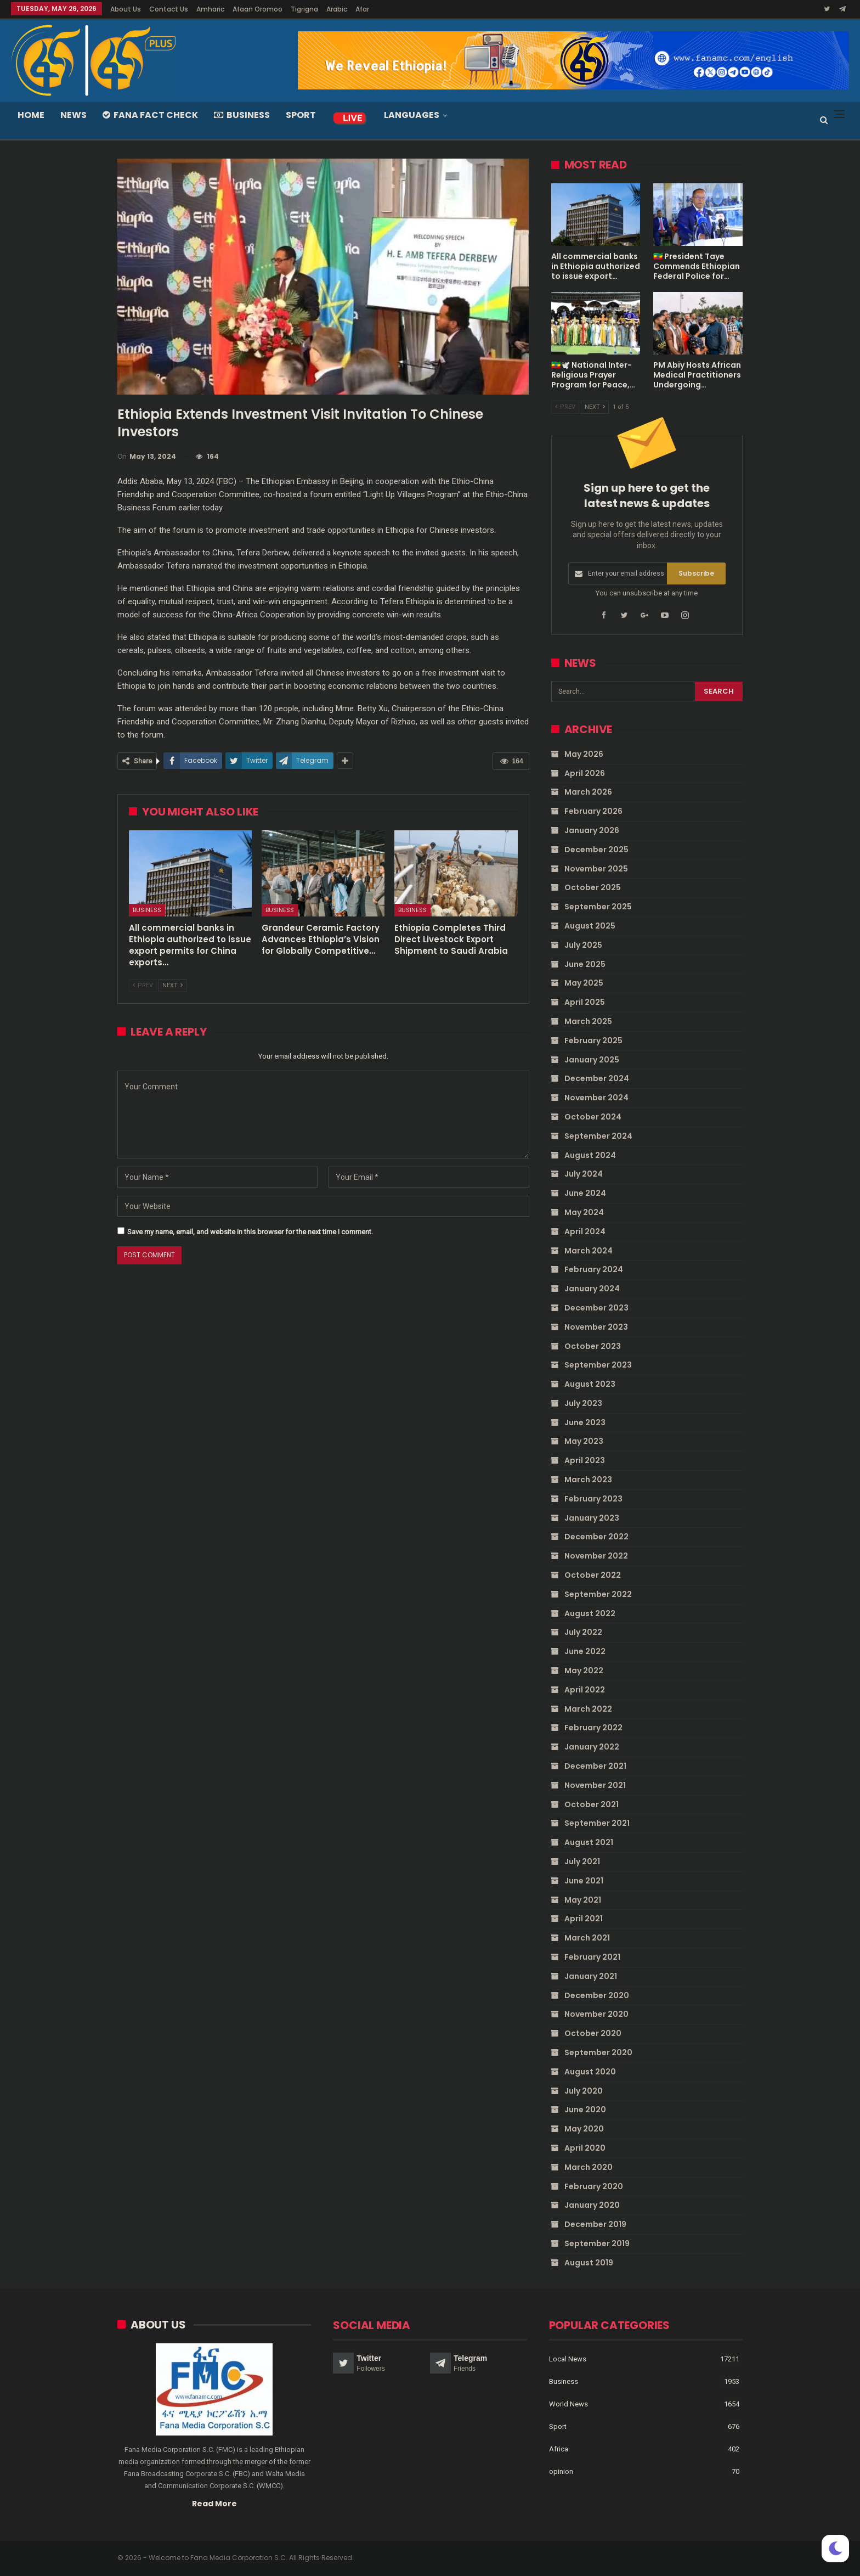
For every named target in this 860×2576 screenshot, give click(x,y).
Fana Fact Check (150, 115)
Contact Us (168, 9)
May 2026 (583, 754)
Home (31, 115)
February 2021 (592, 1956)
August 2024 (590, 1155)
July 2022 (583, 1632)
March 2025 (588, 1021)
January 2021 (590, 1976)
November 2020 (596, 2014)
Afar (362, 9)
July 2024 (583, 1173)
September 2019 (597, 2243)
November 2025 (596, 868)
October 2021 (591, 1804)
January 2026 (591, 830)
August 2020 (590, 2071)
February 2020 (593, 2186)
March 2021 (587, 1937)
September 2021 (597, 1823)
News (73, 115)
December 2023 (596, 1307)
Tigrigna (304, 9)
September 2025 (598, 906)
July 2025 (583, 945)
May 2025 (583, 982)
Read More (214, 2503)
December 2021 (595, 1766)
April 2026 (584, 773)
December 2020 (596, 1995)
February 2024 (593, 1269)
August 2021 (588, 1842)
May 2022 (583, 1670)
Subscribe (696, 573)
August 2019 (588, 2262)
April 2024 (585, 1231)
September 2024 (598, 1135)
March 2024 (588, 1250)
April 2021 (583, 1918)
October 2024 (592, 1116)
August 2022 (589, 1613)
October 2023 (592, 1346)
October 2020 (592, 2033)
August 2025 (589, 925)
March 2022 (588, 1708)
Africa (558, 2448)
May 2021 (582, 1899)
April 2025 (584, 1002)
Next (172, 985)
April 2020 (585, 2147)
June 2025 (585, 964)
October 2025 (592, 887)
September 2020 (598, 2052)
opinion (561, 2471)
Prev (143, 985)
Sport (301, 115)
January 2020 (592, 2205)
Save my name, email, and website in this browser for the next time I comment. (250, 1232)
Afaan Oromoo (257, 9)
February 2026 (593, 811)
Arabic (336, 9)
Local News (567, 2358)
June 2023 (585, 1422)
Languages (411, 115)
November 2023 (596, 1326)
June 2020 (585, 2109)
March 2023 (588, 1479)
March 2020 (588, 2167)
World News (568, 2403)
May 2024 (584, 1212)
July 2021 (582, 1861)
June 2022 (585, 1651)
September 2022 (598, 1594)
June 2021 (583, 1880)
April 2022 (584, 1689)
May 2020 (584, 2128)
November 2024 (596, 1097)
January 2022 (591, 1746)
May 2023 (583, 1441)
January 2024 (592, 1288)
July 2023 (583, 1403)
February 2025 (593, 1040)
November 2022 (596, 1555)
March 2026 (588, 791)
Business (242, 115)
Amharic (210, 9)
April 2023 (584, 1460)
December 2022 (596, 1536)
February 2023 (593, 1498)
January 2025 (591, 1059)
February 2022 (593, 1727)
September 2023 (598, 1364)
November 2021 (595, 1785)
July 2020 (583, 2090)
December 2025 (596, 849)
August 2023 (589, 1384)
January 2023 (591, 1517)
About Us (125, 9)
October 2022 (592, 1575)
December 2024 (596, 1078)
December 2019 (595, 2224)
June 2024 (585, 1193)
